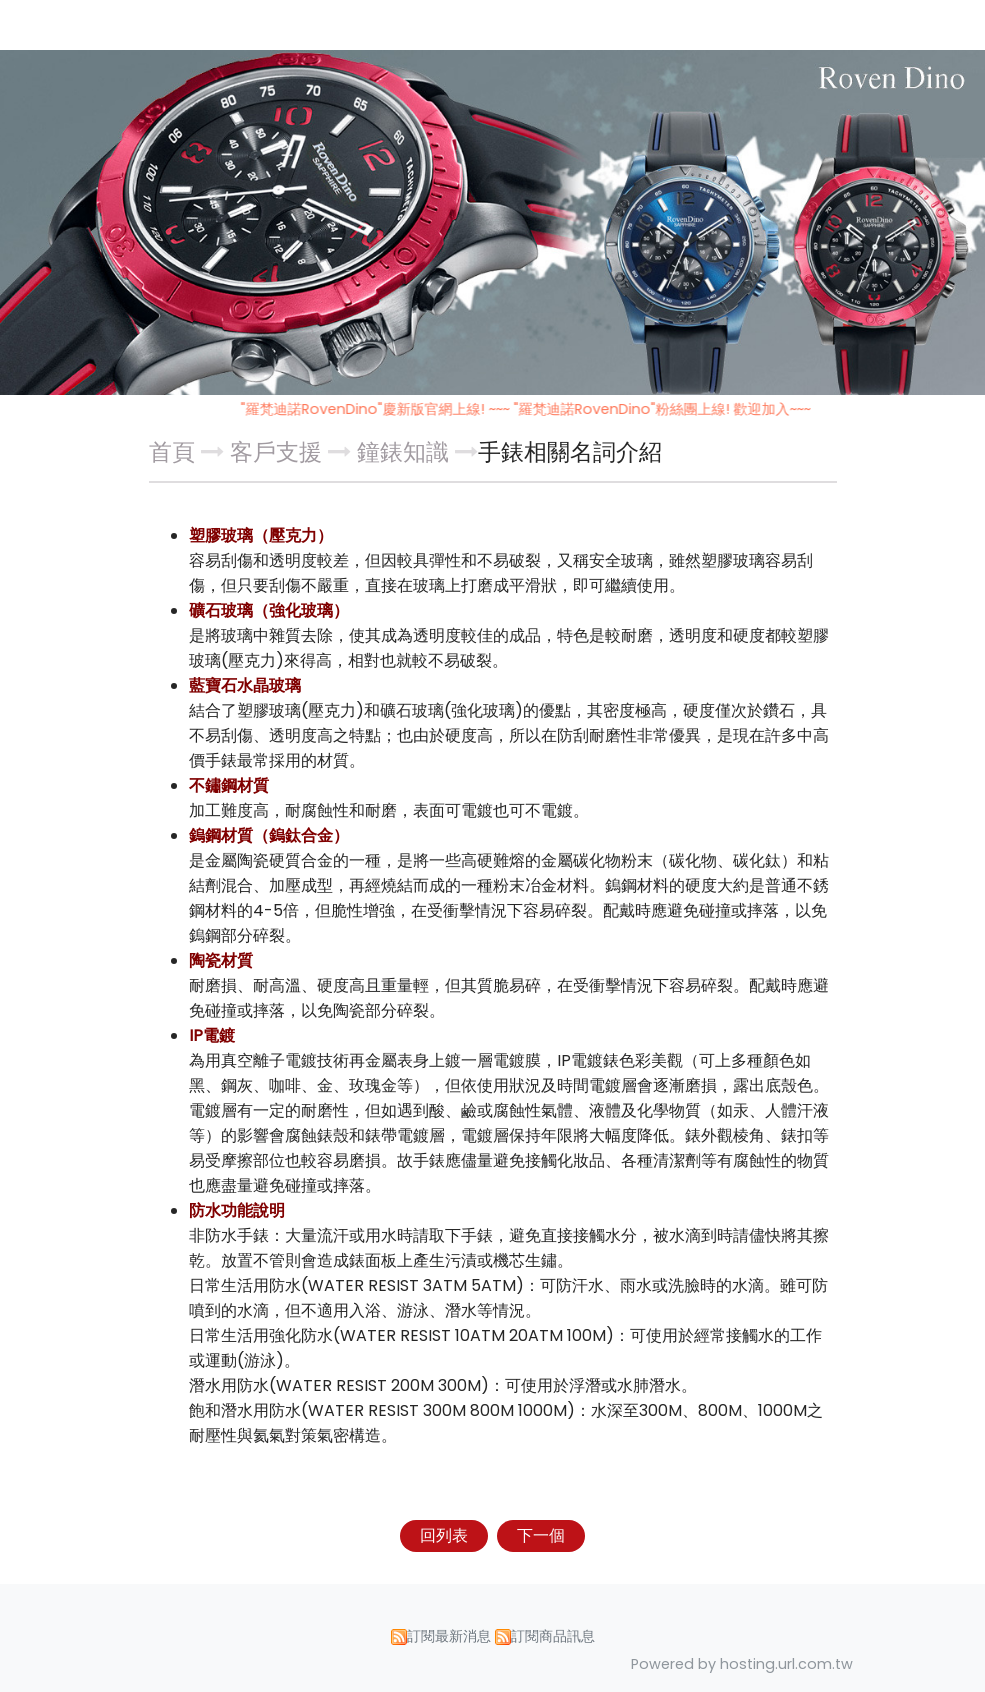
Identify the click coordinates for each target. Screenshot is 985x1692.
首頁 (172, 452)
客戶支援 (279, 452)
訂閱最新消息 (449, 1636)
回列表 (444, 1535)
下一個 (541, 1535)
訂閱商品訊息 (553, 1636)
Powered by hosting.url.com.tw (742, 1664)
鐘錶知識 (403, 452)
